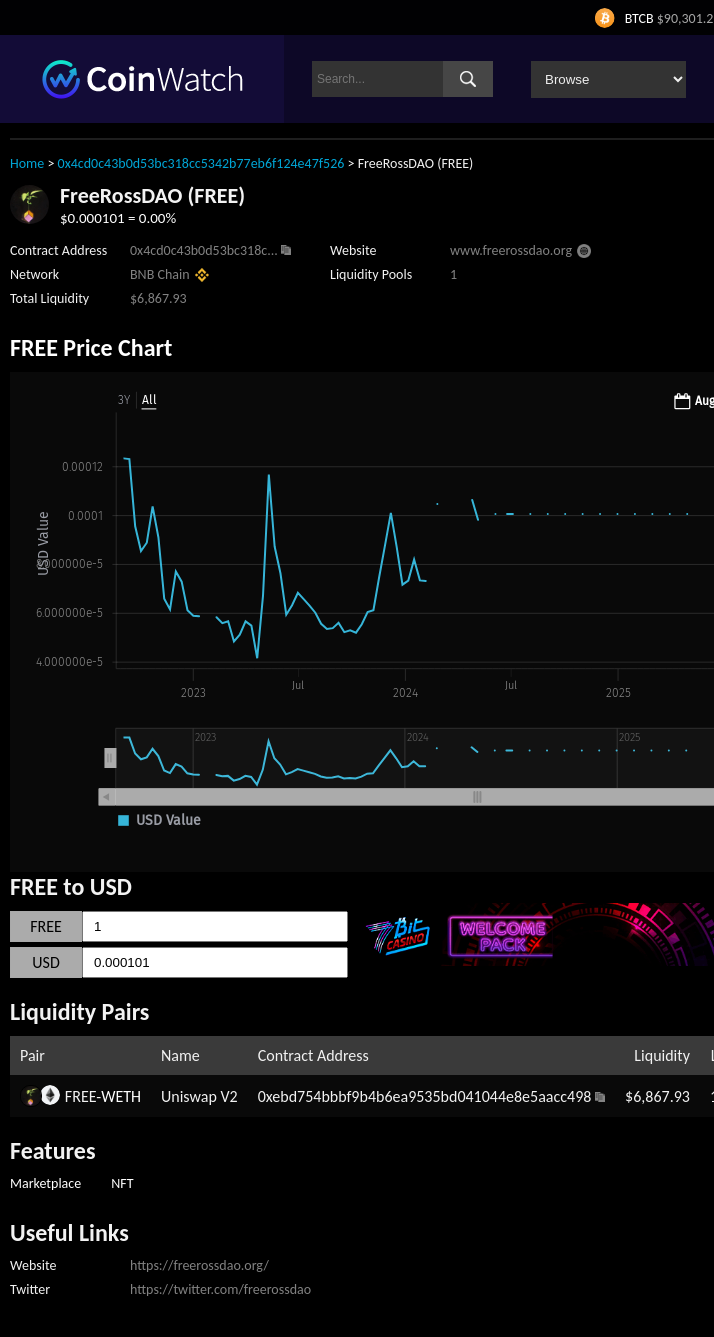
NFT (122, 1183)
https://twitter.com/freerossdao (220, 1289)
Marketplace (45, 1183)
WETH (121, 1096)
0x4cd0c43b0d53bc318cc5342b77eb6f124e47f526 (201, 163)
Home (27, 163)
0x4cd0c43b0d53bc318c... (204, 250)
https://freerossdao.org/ (199, 1265)
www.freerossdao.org (511, 250)
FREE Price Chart (91, 347)
